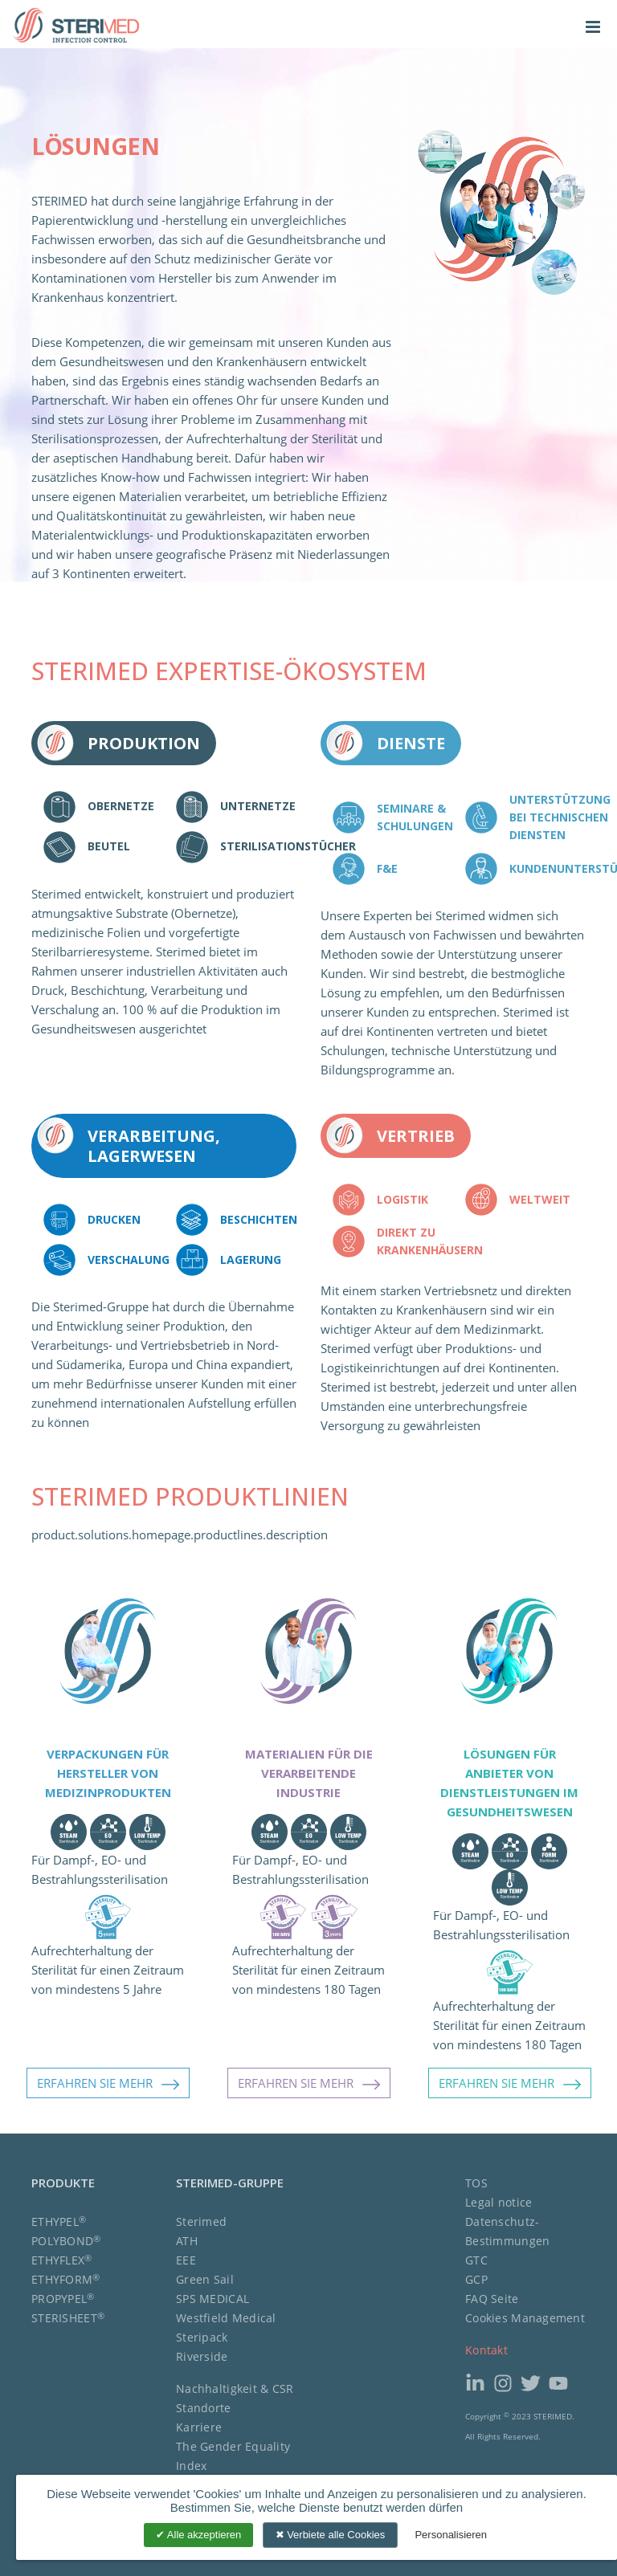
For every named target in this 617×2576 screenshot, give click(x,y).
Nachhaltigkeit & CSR (235, 2388)
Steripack (202, 2337)
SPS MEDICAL (212, 2298)
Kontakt (486, 2350)
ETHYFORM (65, 2279)
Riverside (202, 2356)
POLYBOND (66, 2240)
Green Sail (205, 2279)
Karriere (199, 2427)
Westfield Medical (226, 2317)
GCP (476, 2279)
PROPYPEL (63, 2298)
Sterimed (201, 2221)
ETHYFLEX (61, 2260)
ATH (187, 2240)
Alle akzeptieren (198, 2535)
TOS (476, 2183)
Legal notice (498, 2202)
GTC (476, 2260)
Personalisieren (451, 2535)
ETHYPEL (58, 2221)
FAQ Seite (492, 2298)
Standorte (203, 2407)
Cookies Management (525, 2317)
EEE (186, 2260)
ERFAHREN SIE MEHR (108, 2084)
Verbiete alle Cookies (331, 2535)
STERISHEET (67, 2317)
